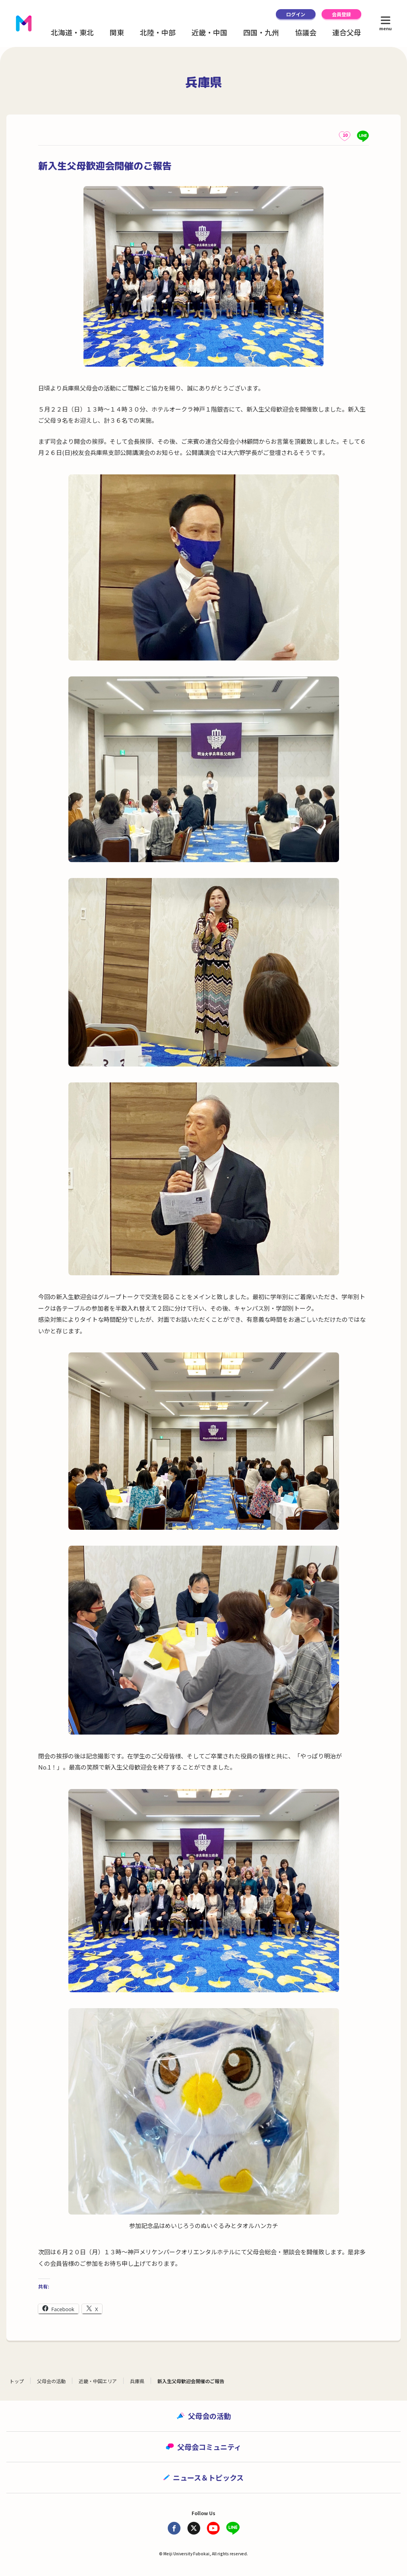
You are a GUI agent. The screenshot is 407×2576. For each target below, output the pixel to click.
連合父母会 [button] (350, 32)
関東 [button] (117, 32)
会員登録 (341, 14)
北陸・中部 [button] (158, 32)
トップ (17, 2381)
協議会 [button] (305, 32)
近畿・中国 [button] (209, 32)
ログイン (295, 14)
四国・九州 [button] (261, 32)
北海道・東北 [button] (72, 32)
